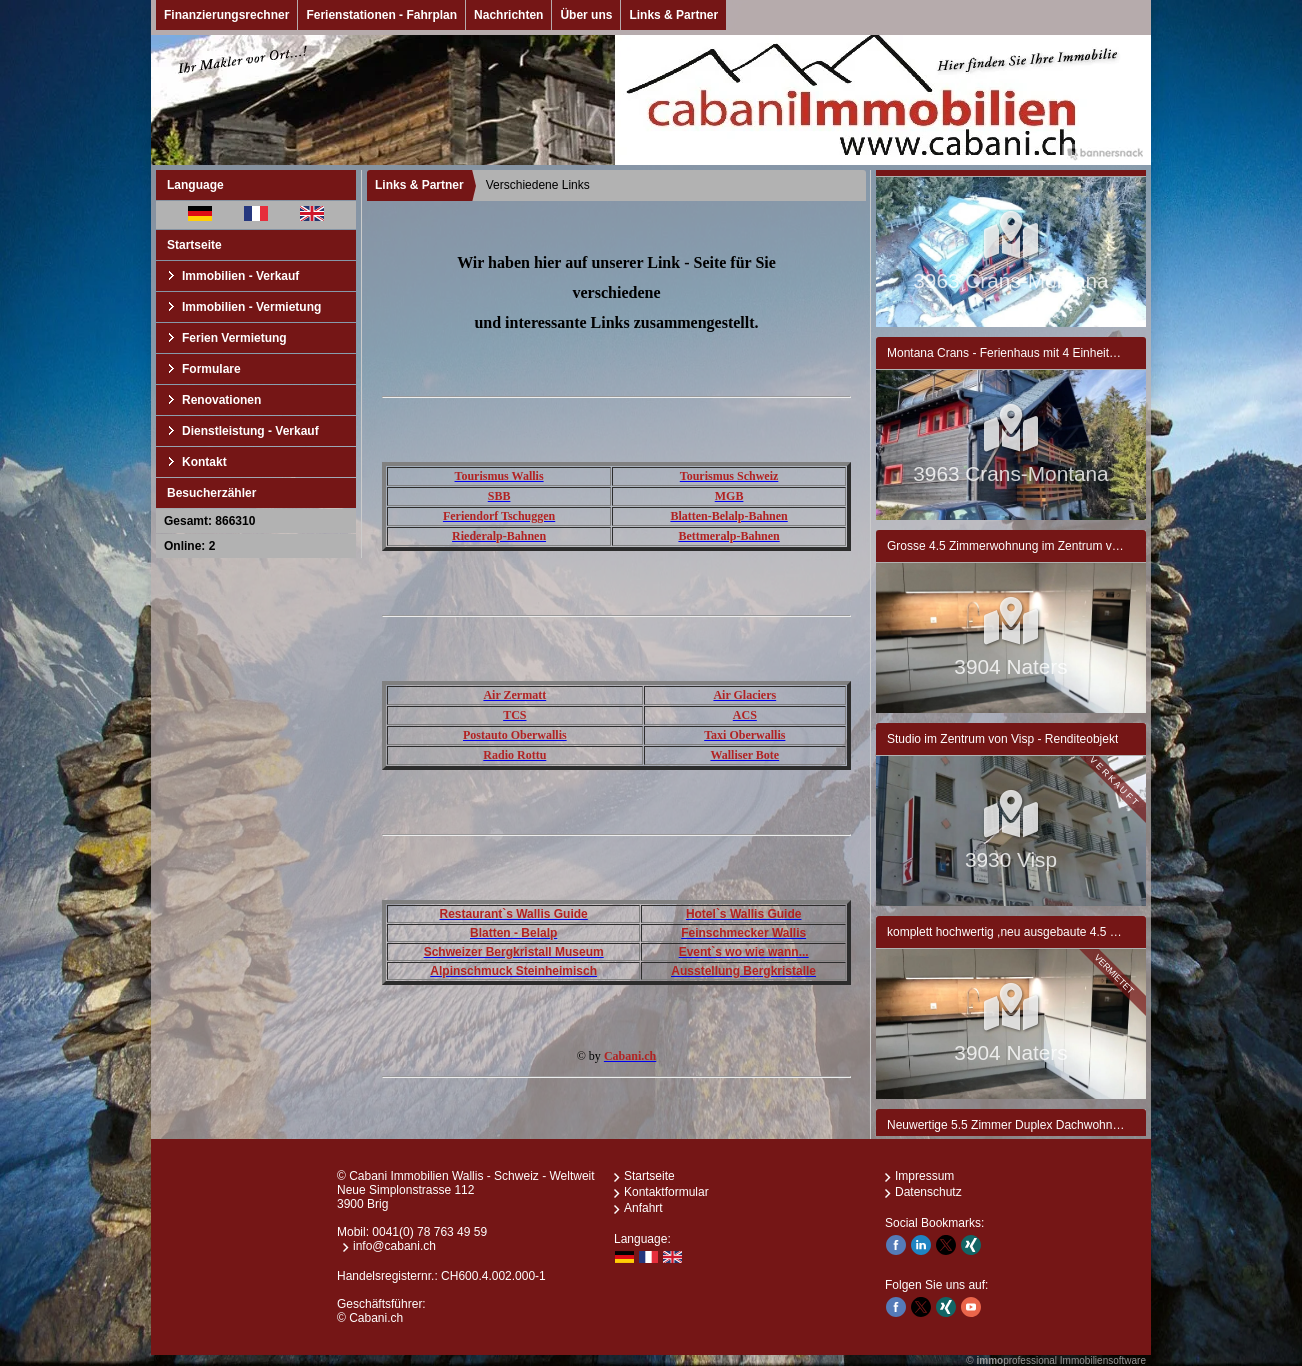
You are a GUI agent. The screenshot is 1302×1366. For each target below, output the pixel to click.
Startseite (194, 245)
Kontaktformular (666, 1192)
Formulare (211, 369)
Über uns (586, 15)
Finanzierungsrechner (226, 15)
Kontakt (204, 462)
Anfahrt (643, 1208)
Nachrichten (508, 15)
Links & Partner (673, 15)
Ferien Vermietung (234, 338)
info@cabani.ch (394, 1246)
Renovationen (221, 400)
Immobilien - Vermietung (251, 307)
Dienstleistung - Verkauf (250, 431)
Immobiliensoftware (1103, 1360)
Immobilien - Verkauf (240, 276)
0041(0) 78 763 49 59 (429, 1232)
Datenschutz (928, 1192)
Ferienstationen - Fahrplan (381, 15)
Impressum (924, 1176)
